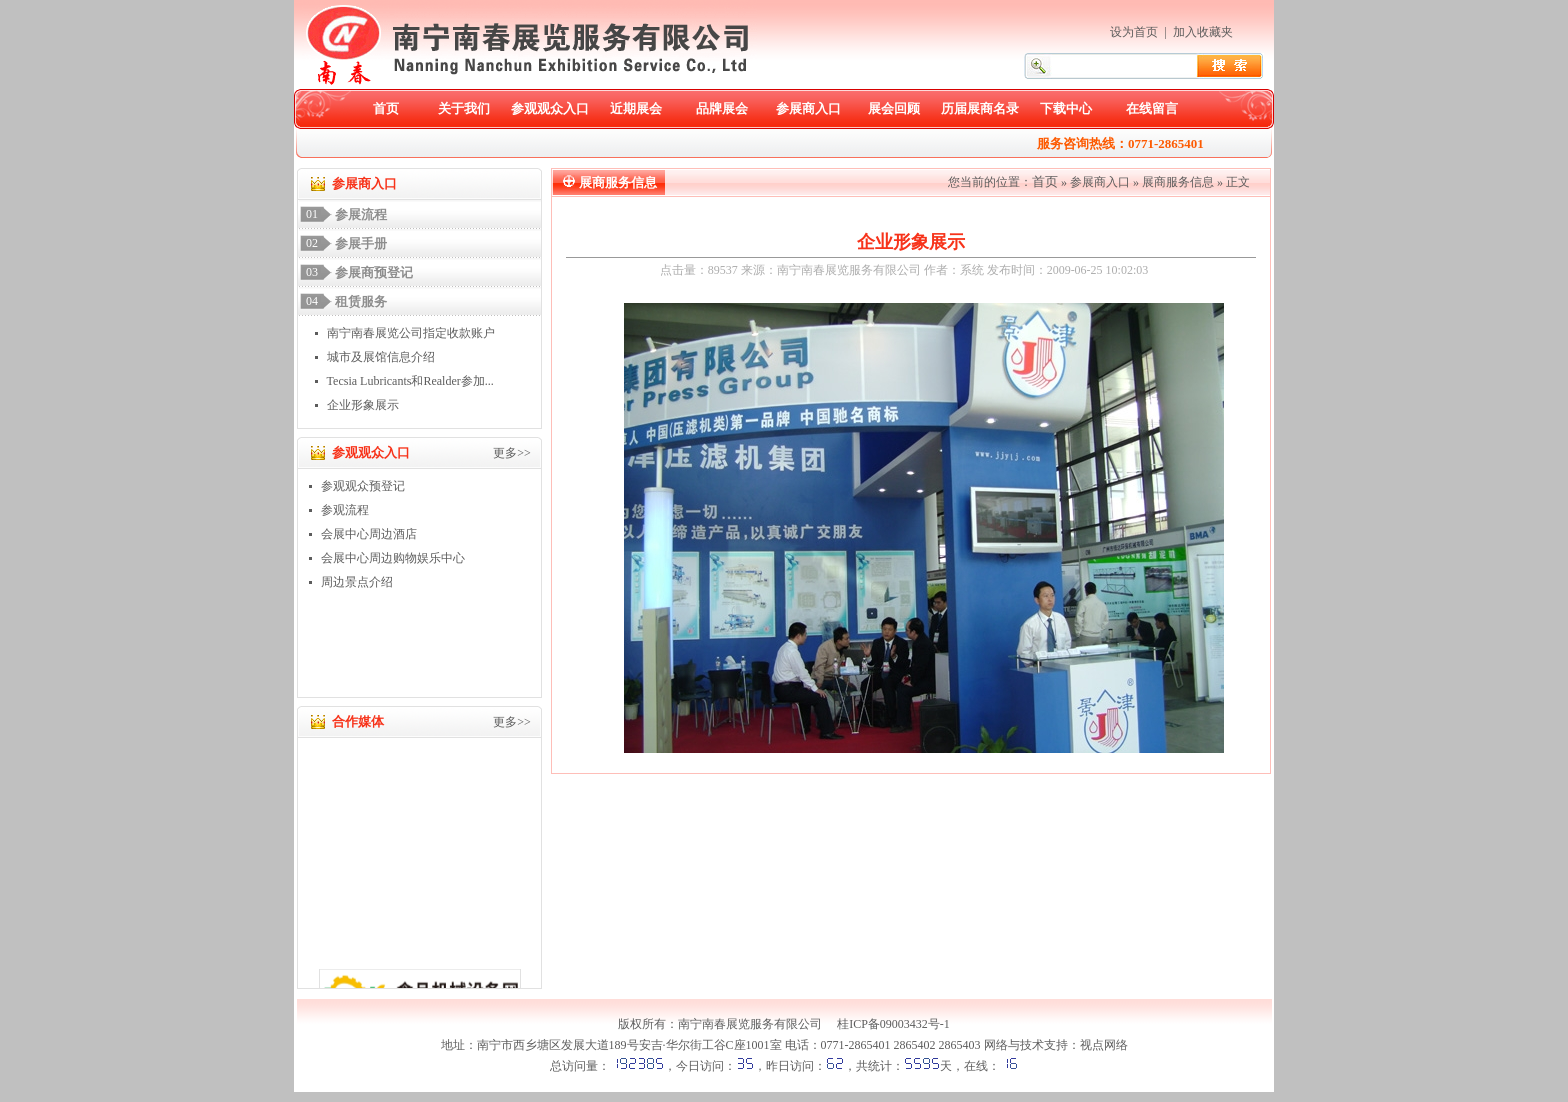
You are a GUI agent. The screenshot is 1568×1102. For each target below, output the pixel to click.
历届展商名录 (980, 108)
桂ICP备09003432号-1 (893, 1024)
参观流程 (345, 510)
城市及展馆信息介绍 (381, 357)
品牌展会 (722, 108)
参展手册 (361, 243)
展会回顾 (894, 108)
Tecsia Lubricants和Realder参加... (410, 381)
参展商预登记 (374, 272)
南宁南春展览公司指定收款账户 (411, 333)
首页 (386, 108)
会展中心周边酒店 (369, 534)
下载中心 (1066, 108)
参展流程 (361, 214)
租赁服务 (361, 301)
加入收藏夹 (1203, 32)
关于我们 (464, 108)
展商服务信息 (1178, 182)
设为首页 (1134, 32)
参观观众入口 (550, 108)
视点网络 (1104, 1045)
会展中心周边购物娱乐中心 (393, 558)
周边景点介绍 (357, 582)
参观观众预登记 (363, 486)
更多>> (512, 453)
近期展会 (636, 108)
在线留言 (1152, 108)
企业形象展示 (363, 405)
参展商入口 (808, 108)
